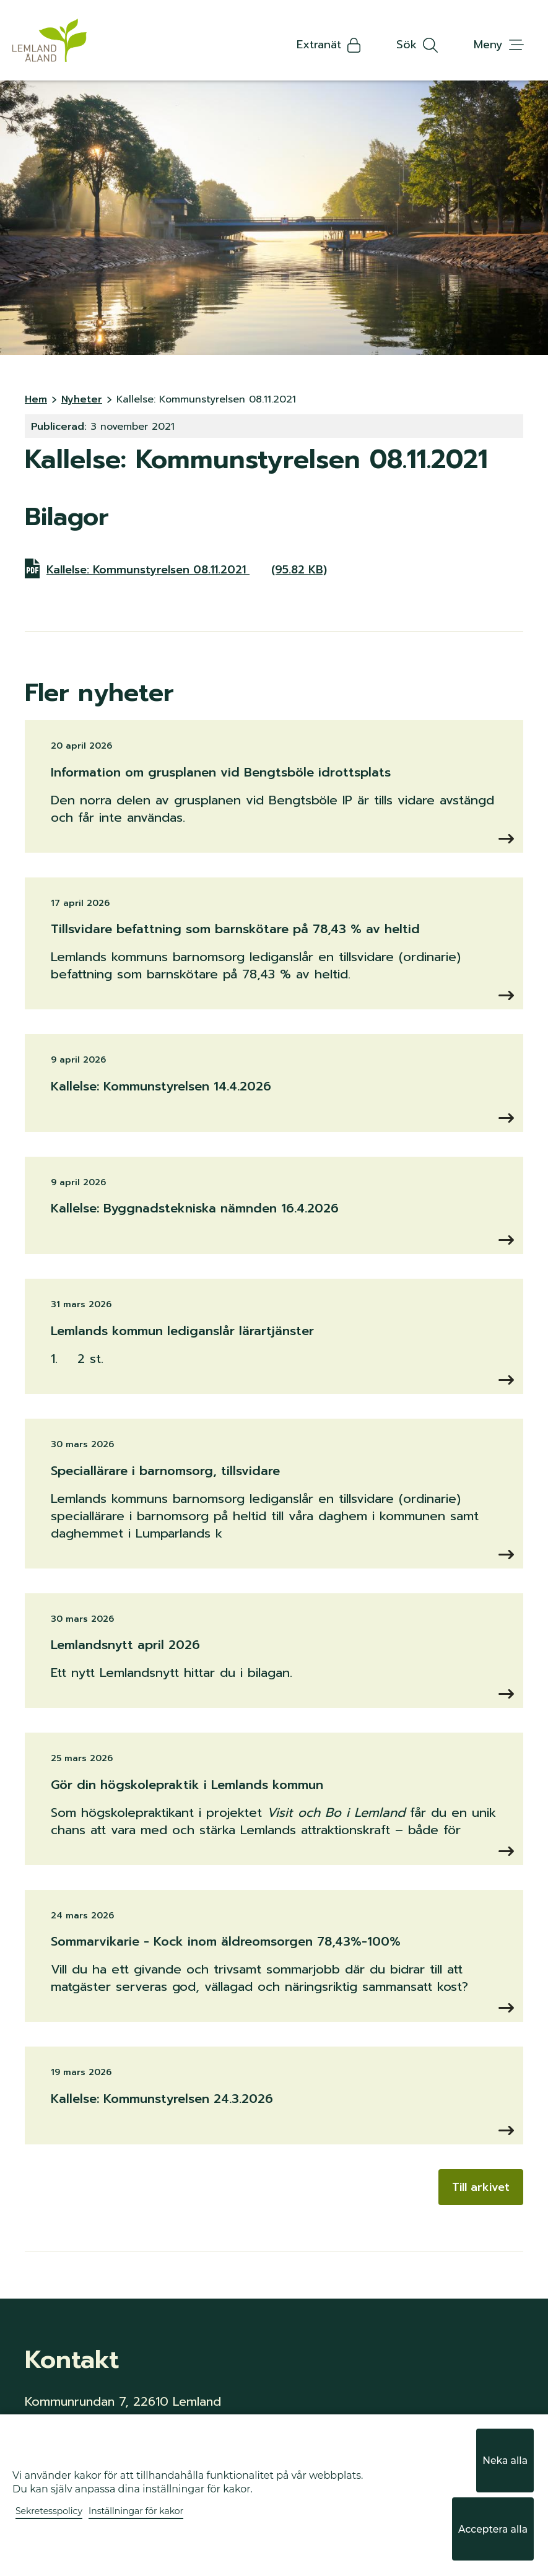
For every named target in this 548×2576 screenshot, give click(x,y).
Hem (36, 399)
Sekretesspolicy (48, 2536)
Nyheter (81, 399)
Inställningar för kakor (136, 2536)
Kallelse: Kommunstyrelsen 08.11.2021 (188, 568)
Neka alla (503, 2497)
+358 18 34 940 (71, 2436)
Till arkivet (481, 2187)
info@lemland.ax (75, 2452)
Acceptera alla (489, 2541)
